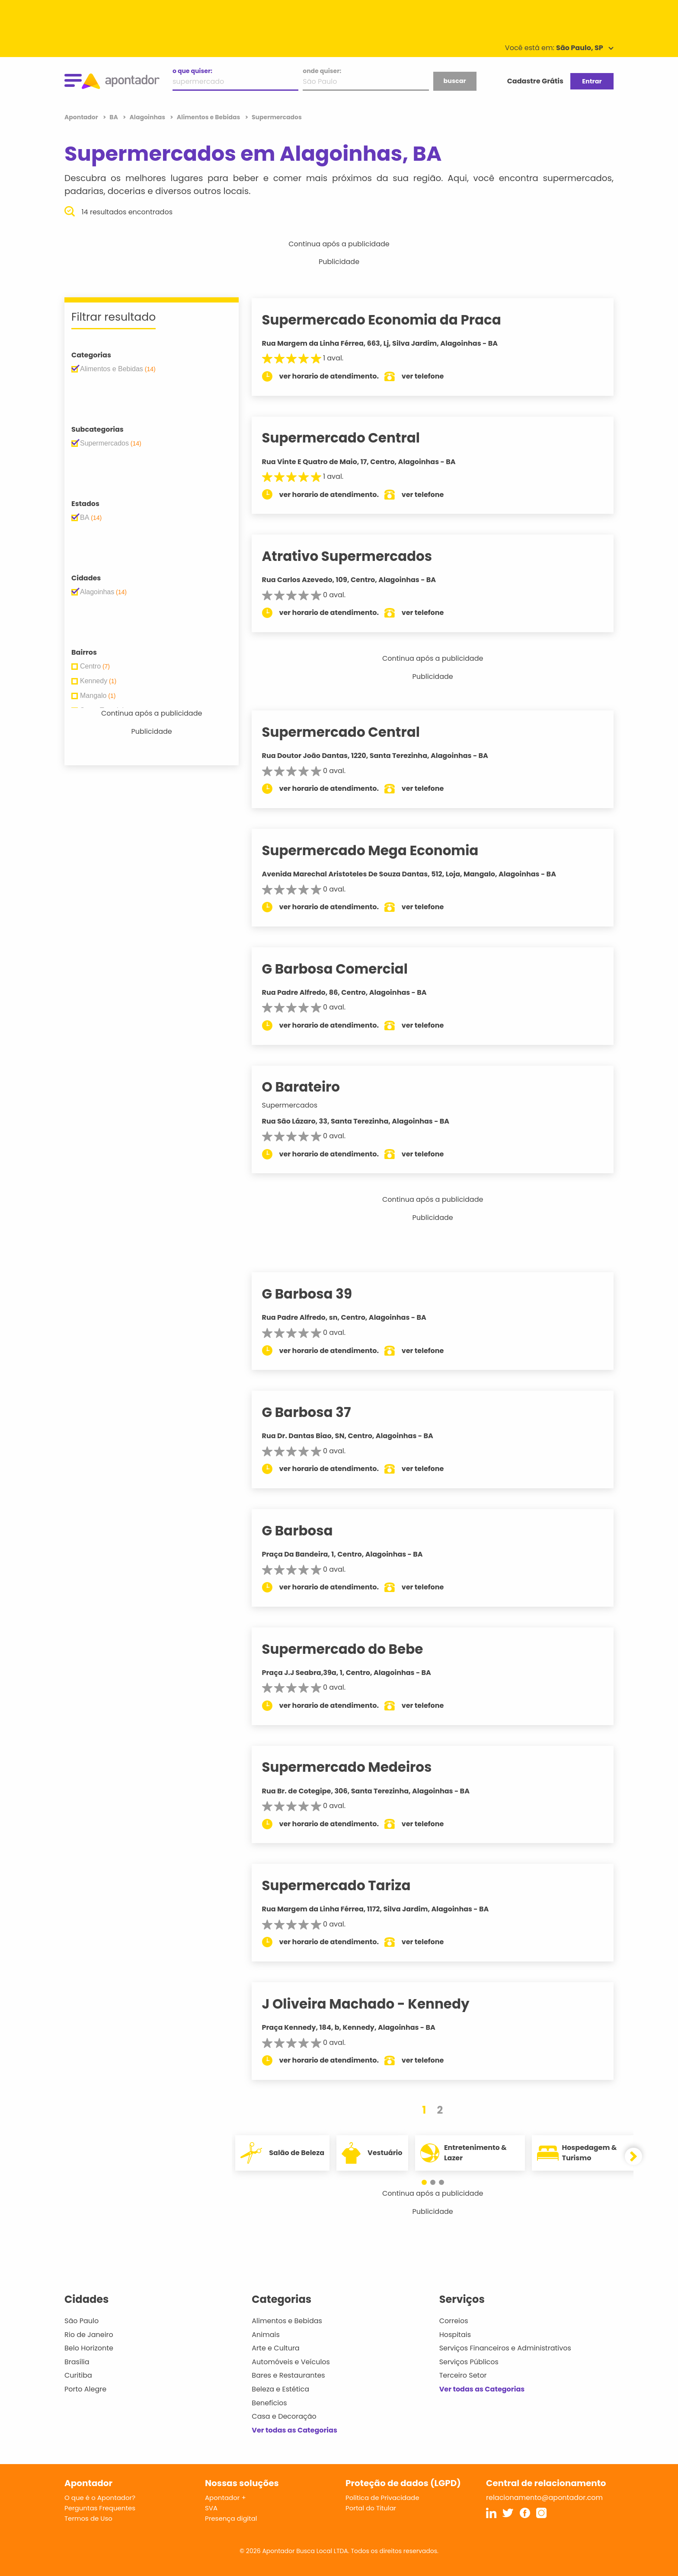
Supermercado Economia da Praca (393, 319)
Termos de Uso (88, 2518)
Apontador (81, 117)
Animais (266, 2335)
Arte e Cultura (275, 2348)
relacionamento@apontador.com (544, 2498)
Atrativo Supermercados (359, 556)
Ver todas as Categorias (294, 2430)
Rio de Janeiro (88, 2335)
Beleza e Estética (280, 2389)
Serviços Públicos (469, 2362)
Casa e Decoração (284, 2416)
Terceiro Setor (463, 2375)
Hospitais (455, 2335)
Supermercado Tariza (348, 1885)
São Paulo (81, 2321)
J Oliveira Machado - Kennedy (377, 2003)
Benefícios (269, 2403)
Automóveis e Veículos (291, 2362)
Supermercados (301, 1105)
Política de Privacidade (382, 2497)
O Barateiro (313, 1086)
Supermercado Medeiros (359, 1767)
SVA (211, 2507)
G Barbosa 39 (319, 1293)
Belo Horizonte (88, 2348)
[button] (428, 2182)
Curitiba (78, 2375)
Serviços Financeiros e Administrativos (505, 2348)
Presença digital (231, 2518)
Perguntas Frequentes (99, 2507)
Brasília (77, 2362)
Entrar (591, 81)
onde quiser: (322, 71)
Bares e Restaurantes (288, 2375)
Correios (453, 2321)
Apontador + (225, 2497)
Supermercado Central (353, 437)
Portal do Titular (370, 2507)
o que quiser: (192, 71)
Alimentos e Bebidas (287, 2321)
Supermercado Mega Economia (382, 850)
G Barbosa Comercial (346, 968)
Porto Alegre (85, 2389)
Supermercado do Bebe (354, 1649)
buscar (454, 80)
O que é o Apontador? (99, 2497)
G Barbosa (309, 1530)
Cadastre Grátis (535, 81)
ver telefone (435, 376)
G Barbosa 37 (318, 1412)
